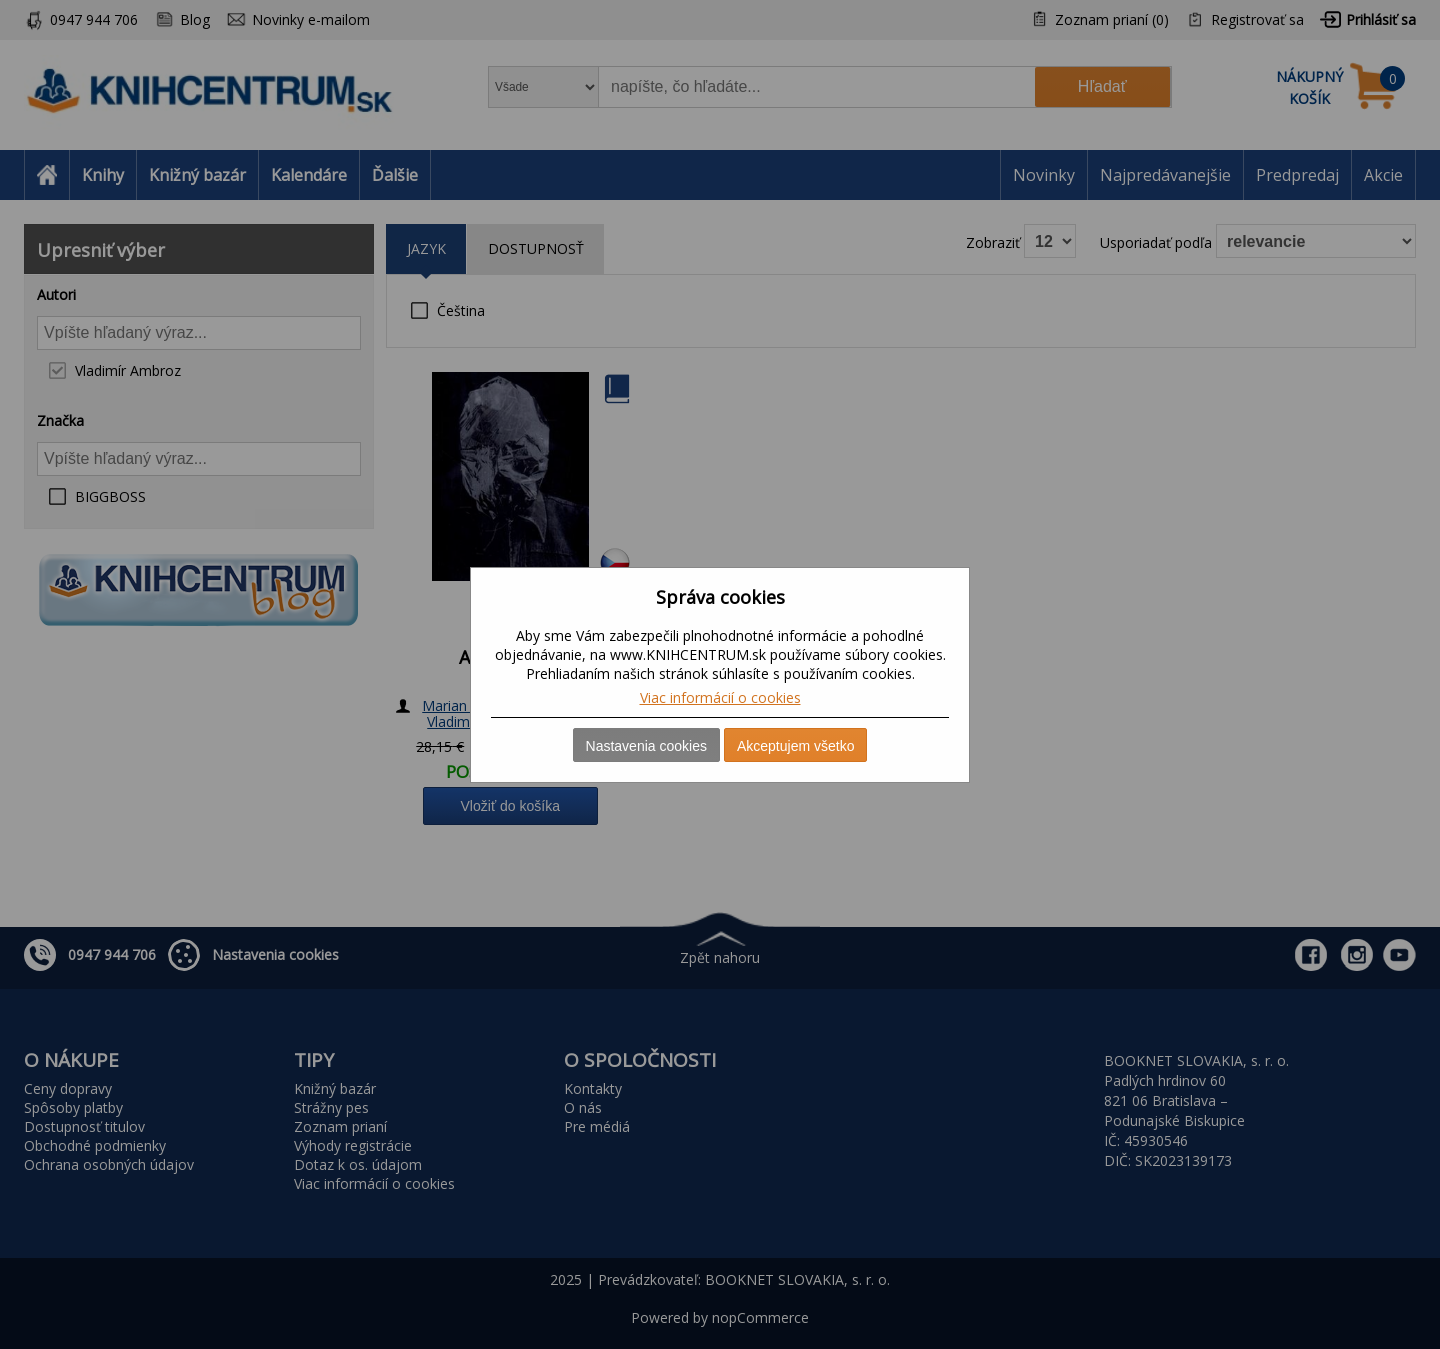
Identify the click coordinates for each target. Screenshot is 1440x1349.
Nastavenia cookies (646, 746)
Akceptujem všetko (796, 746)
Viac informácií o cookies (720, 697)
